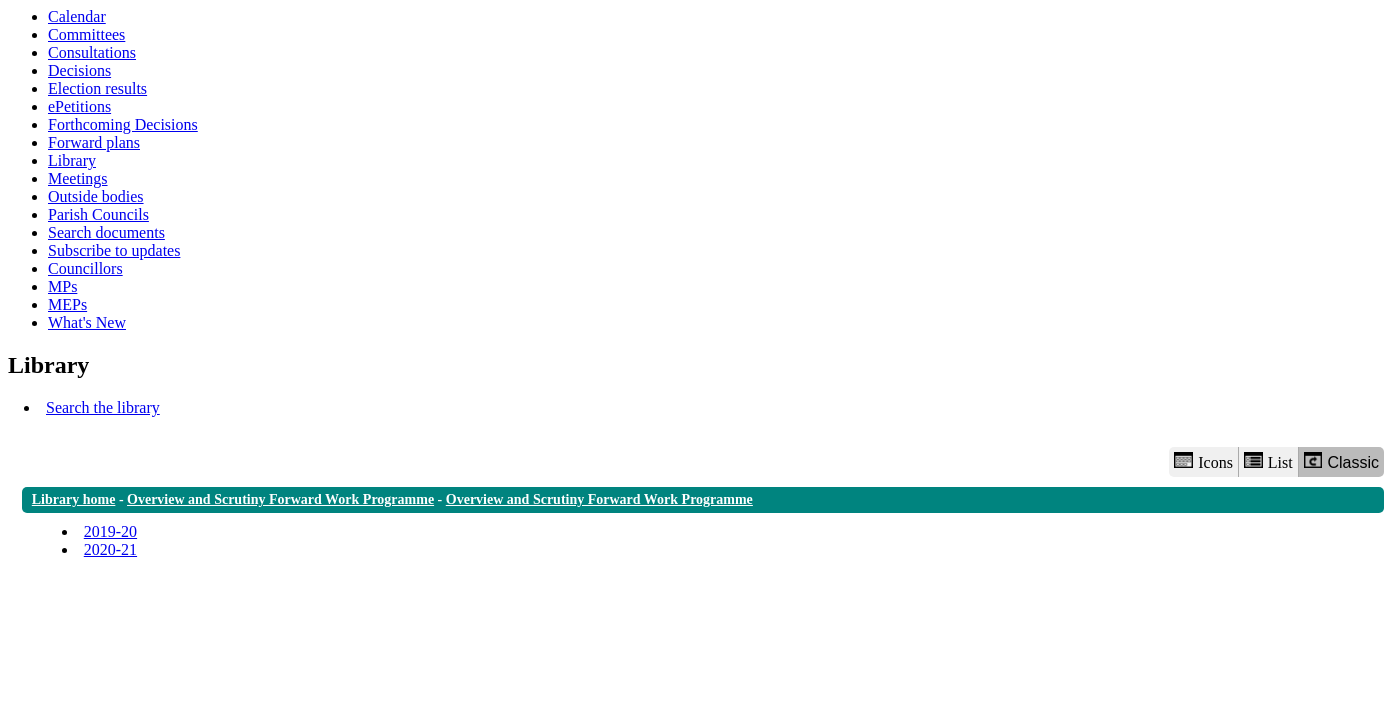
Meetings (78, 178)
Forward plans (94, 142)
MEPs (67, 304)
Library (72, 160)
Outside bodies (96, 196)
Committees (86, 34)
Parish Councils (98, 214)
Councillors (85, 268)
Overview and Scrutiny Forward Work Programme (280, 499)
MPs (62, 286)
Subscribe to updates (114, 250)
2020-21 (110, 549)
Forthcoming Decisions (123, 124)
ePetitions (79, 106)
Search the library (103, 407)
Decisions (79, 70)
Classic (1341, 461)
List (1268, 461)
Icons (1203, 461)
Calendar (77, 16)
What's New (87, 322)
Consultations (92, 52)
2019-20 (110, 531)
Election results (97, 88)
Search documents (106, 232)
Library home (74, 499)
